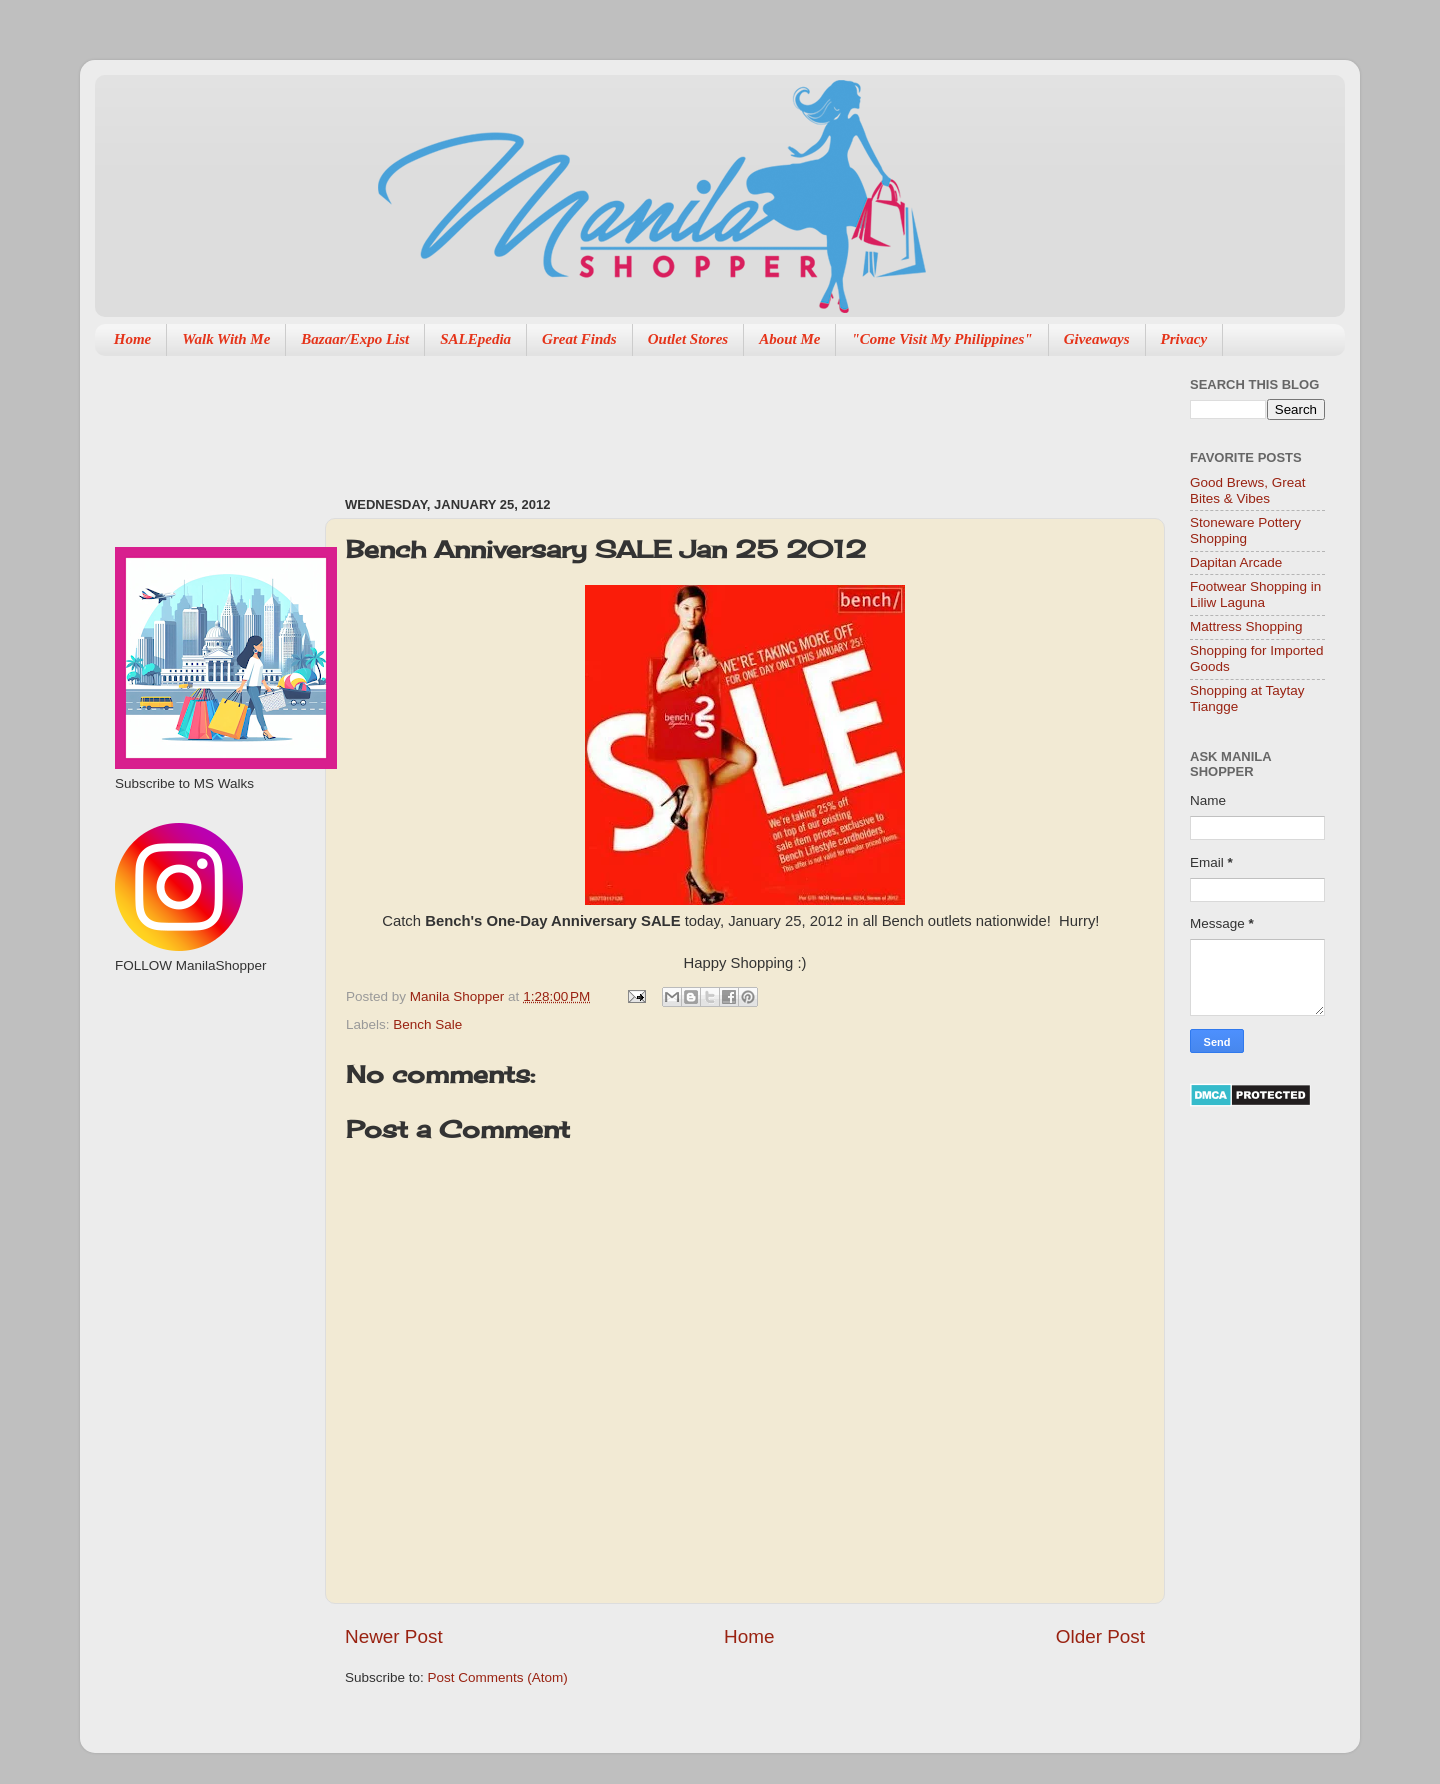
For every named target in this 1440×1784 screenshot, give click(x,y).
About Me (789, 339)
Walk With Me (226, 339)
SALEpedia (475, 339)
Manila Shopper (459, 996)
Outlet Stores (688, 339)
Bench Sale (427, 1024)
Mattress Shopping (1246, 626)
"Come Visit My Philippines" (941, 339)
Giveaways (1097, 339)
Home (133, 339)
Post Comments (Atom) (498, 1677)
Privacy (1184, 339)
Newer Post (394, 1636)
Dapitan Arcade (1236, 562)
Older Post (1100, 1636)
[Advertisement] (709, 416)
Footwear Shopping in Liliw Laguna (1255, 594)
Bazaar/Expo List (355, 339)
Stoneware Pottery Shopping (1245, 530)
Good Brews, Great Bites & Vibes (1248, 490)
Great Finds (579, 339)
